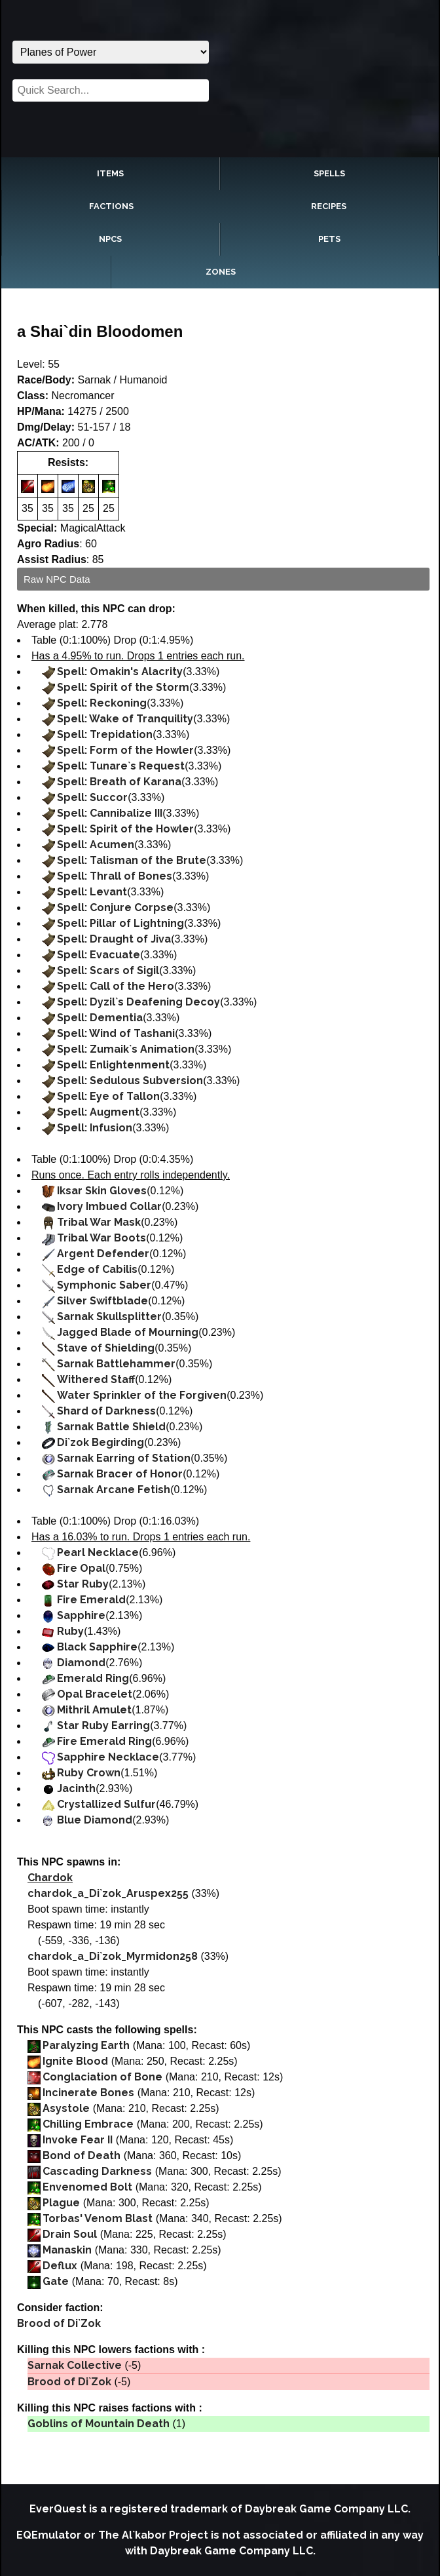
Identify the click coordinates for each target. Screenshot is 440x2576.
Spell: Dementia (100, 1017)
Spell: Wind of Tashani (116, 1033)
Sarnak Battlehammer (116, 1363)
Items (110, 173)
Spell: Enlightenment (113, 1065)
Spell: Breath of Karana (119, 781)
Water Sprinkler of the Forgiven (142, 1395)
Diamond (81, 1662)
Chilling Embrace (88, 2124)
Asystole (66, 2108)
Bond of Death (81, 2155)
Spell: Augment (98, 1112)
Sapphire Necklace (108, 1757)
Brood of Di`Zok (59, 2323)
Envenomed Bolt (87, 2187)
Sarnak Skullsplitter (109, 1316)
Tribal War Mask (99, 1222)
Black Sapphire (97, 1647)
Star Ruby (83, 1584)
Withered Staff (96, 1379)
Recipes (328, 206)
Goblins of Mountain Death (99, 2423)
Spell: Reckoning (102, 703)
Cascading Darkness (97, 2171)
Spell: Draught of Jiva (114, 939)
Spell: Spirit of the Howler (125, 829)
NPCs (110, 239)
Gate (56, 2281)
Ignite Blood (75, 2061)
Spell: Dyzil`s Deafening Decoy (138, 1002)
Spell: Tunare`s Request (121, 766)
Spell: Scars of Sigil (108, 970)
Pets (329, 239)
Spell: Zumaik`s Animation (125, 1049)
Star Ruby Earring (103, 1725)
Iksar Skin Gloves (102, 1190)
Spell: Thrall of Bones (114, 876)
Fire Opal (81, 1568)
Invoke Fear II (78, 2140)
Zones (221, 272)
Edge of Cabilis (97, 1269)
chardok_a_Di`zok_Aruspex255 (108, 1893)
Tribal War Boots (101, 1238)
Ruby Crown (88, 1772)
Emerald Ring (93, 1678)
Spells (329, 173)
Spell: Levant (92, 892)
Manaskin (67, 2250)
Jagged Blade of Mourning (127, 1332)
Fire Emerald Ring (104, 1741)
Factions (111, 206)
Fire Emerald (91, 1599)
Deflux (60, 2265)
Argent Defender (103, 1253)
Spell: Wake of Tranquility (125, 718)
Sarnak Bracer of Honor (120, 1474)
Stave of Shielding (106, 1348)
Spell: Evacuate (98, 954)
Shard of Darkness (106, 1411)
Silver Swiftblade (102, 1301)
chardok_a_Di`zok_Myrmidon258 (113, 1956)
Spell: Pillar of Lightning (120, 923)
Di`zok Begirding (100, 1442)
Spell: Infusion (94, 1128)
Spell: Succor (92, 797)
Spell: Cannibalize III (109, 813)
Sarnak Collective (75, 2365)
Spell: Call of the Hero (115, 986)
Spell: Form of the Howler (125, 750)
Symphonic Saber (104, 1285)
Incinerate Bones (88, 2092)
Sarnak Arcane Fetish (113, 1489)
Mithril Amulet (94, 1710)
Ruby (70, 1631)
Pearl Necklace (98, 1552)
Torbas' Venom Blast (98, 2218)
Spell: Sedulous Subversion (130, 1080)
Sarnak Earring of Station (124, 1458)
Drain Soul (70, 2234)
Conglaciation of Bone (102, 2077)
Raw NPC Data (57, 579)
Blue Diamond (94, 1820)
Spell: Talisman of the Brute (131, 860)
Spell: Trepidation (105, 734)
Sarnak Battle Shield (111, 1426)
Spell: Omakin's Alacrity (120, 671)
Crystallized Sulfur (106, 1804)
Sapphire (81, 1615)
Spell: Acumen (95, 844)
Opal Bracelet (94, 1694)
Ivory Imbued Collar (109, 1206)
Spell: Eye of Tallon (108, 1096)
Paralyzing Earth (86, 2045)
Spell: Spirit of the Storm (123, 687)
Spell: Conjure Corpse (115, 907)
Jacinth (76, 1788)
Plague (61, 2202)
